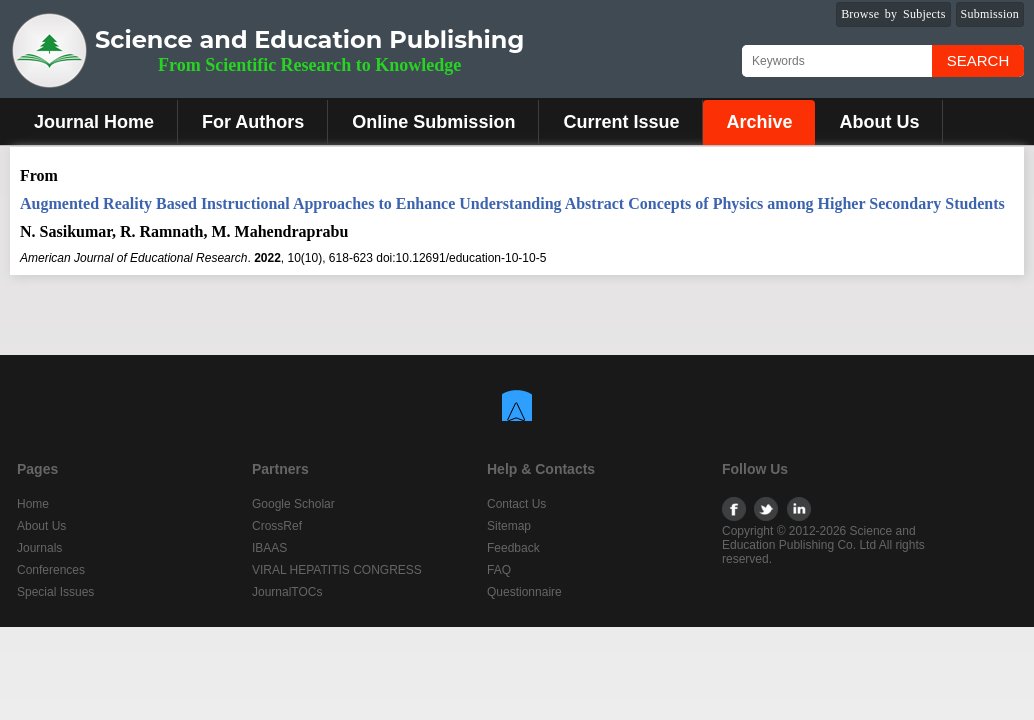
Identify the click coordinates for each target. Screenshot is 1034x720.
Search (978, 60)
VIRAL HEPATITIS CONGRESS (337, 570)
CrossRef (277, 526)
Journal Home (94, 122)
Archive (759, 122)
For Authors (253, 122)
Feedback (513, 548)
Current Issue (621, 122)
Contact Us (516, 504)
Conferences (51, 570)
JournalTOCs (287, 592)
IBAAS (269, 548)
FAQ (499, 570)
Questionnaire (524, 592)
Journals (39, 548)
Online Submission (433, 122)
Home (33, 504)
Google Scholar (293, 504)
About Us (879, 122)
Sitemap (509, 526)
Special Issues (55, 592)
